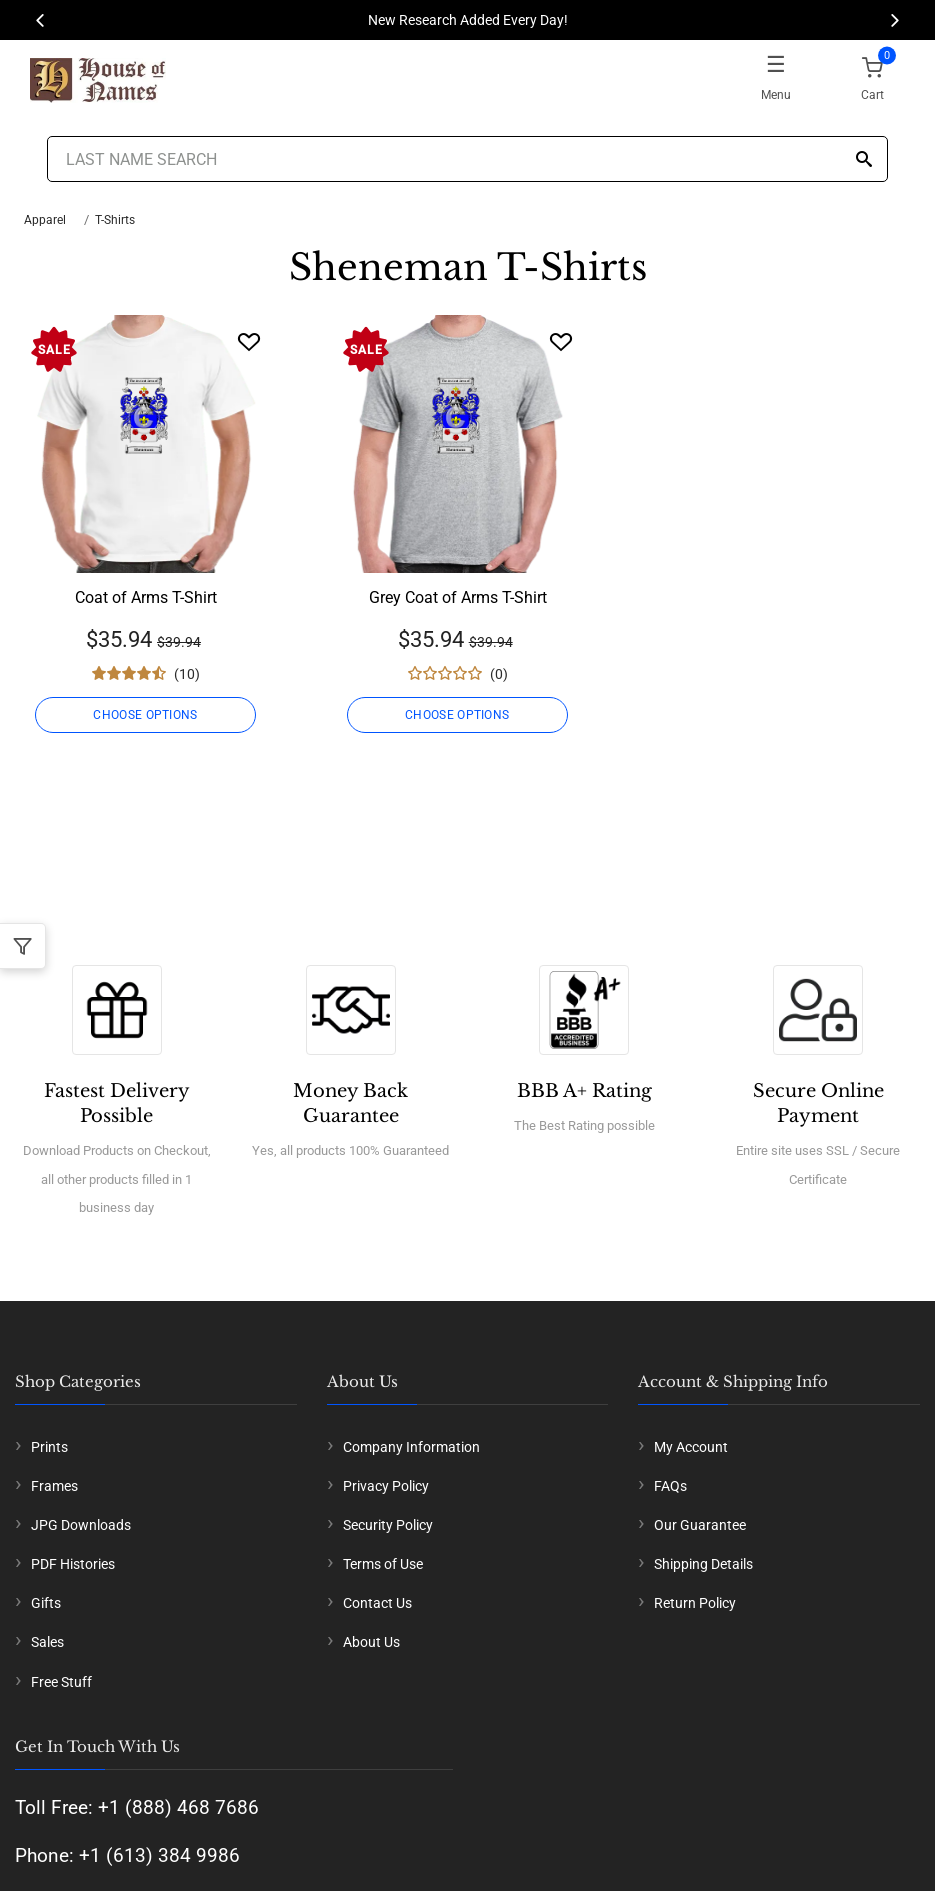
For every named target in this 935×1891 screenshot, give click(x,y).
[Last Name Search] (468, 159)
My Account (691, 1447)
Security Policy (388, 1525)
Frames (54, 1486)
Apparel (45, 220)
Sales (47, 1642)
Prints (49, 1447)
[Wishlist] (249, 341)
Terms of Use (383, 1564)
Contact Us (377, 1603)
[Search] (864, 160)
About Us (371, 1642)
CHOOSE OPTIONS (146, 715)
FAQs (670, 1486)
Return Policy (695, 1603)
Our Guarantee (700, 1525)
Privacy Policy (386, 1486)
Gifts (46, 1603)
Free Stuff (61, 1682)
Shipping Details (703, 1564)
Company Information (411, 1447)
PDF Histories (73, 1564)
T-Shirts (115, 220)
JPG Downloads (81, 1525)
